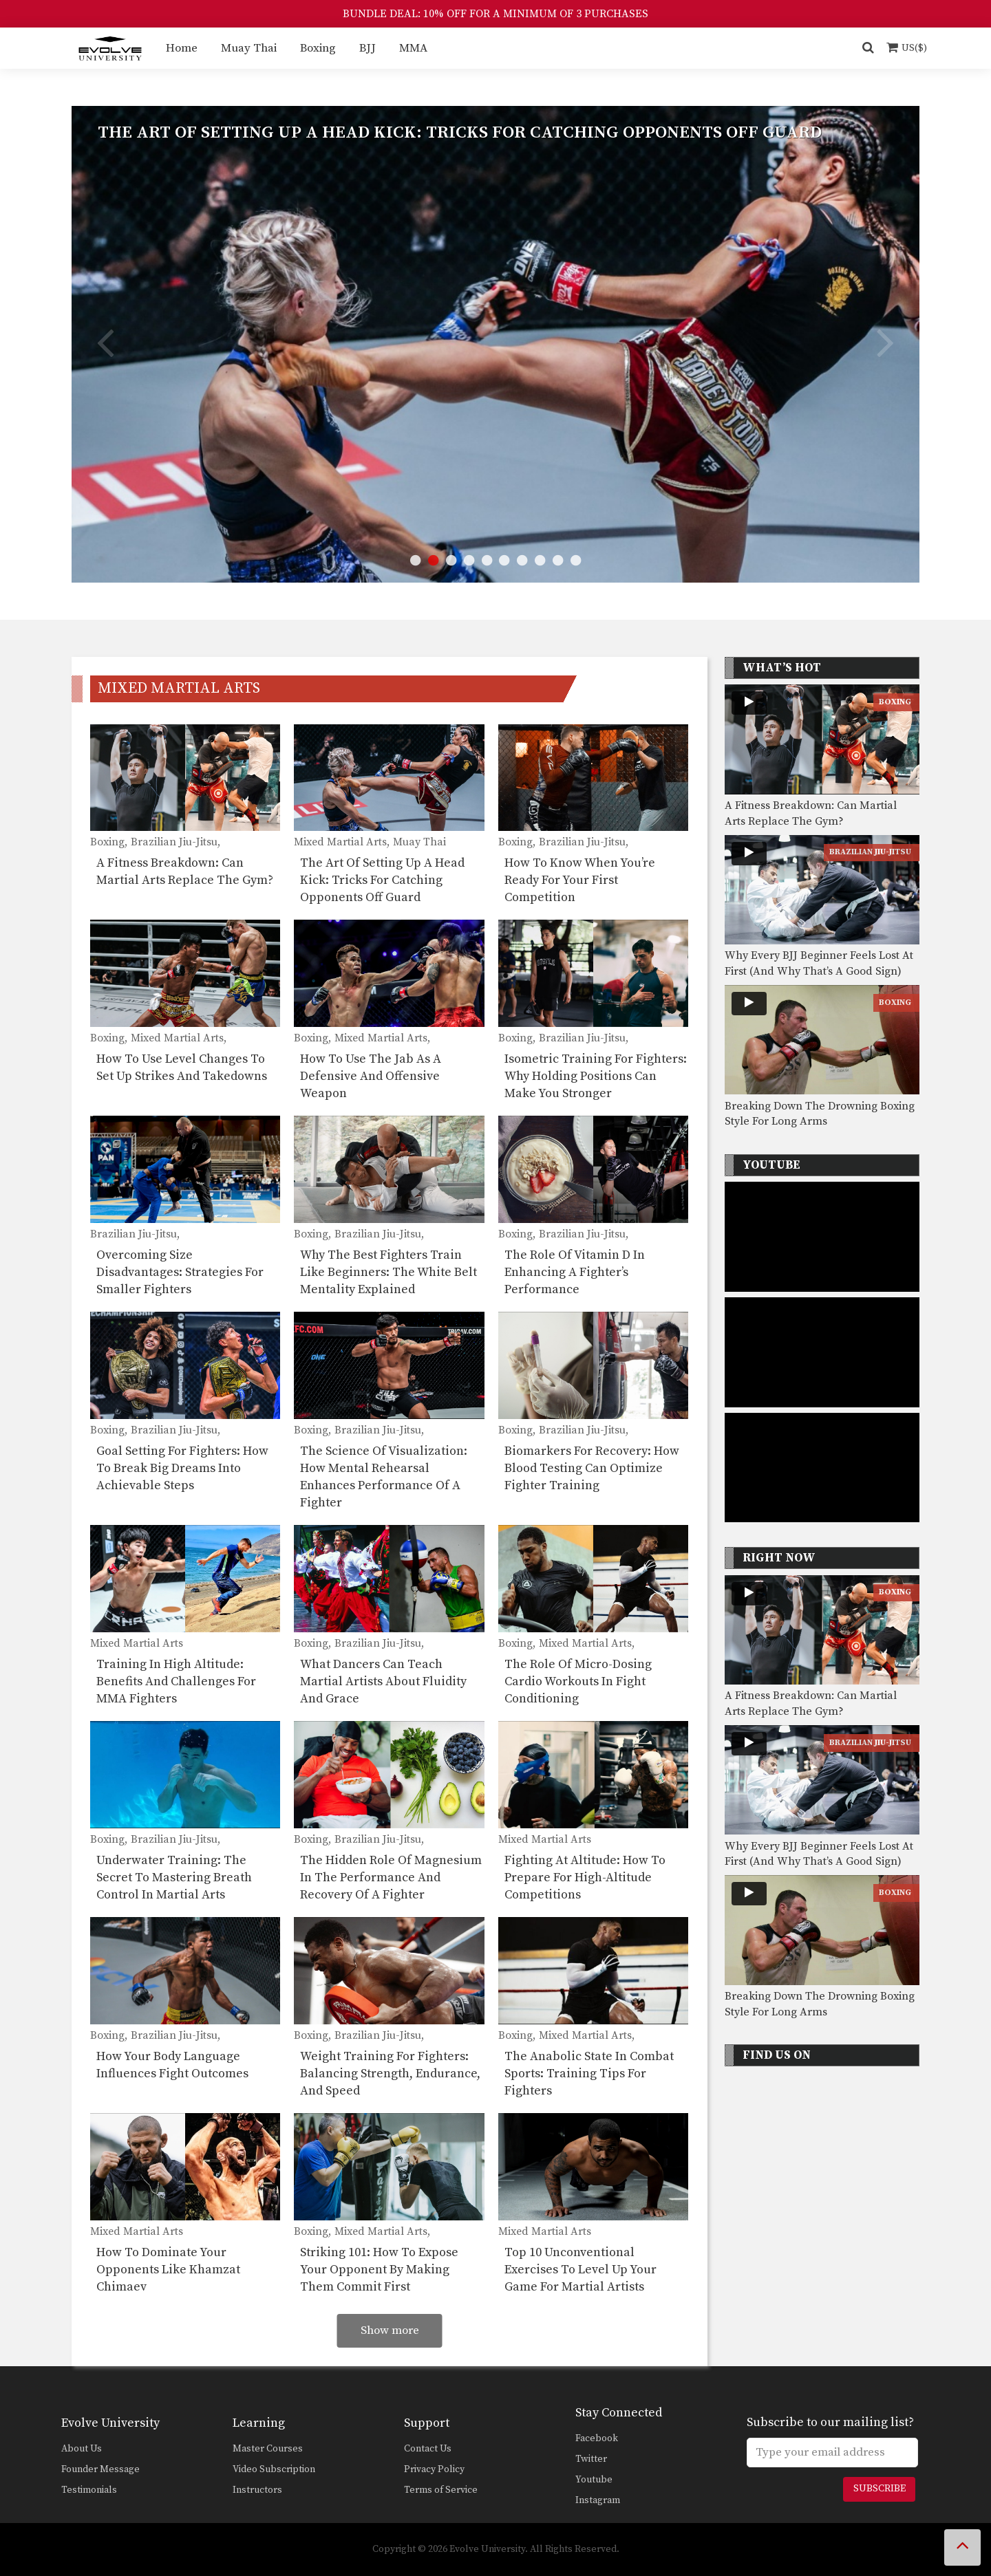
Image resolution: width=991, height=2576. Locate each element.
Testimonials (89, 2490)
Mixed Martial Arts (179, 688)
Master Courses (268, 2449)
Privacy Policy (434, 2469)
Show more (390, 2330)
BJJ (367, 48)
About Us (81, 2449)
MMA (413, 48)
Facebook (596, 2438)
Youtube (593, 2480)
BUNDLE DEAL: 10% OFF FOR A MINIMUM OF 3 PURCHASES (495, 14)
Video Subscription (274, 2469)
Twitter (591, 2459)
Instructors (257, 2490)
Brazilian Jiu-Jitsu (870, 852)
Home (182, 48)
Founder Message (100, 2469)
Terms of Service (441, 2490)
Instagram (597, 2500)
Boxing (318, 48)
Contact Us (427, 2449)
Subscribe (879, 2488)
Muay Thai (249, 48)
